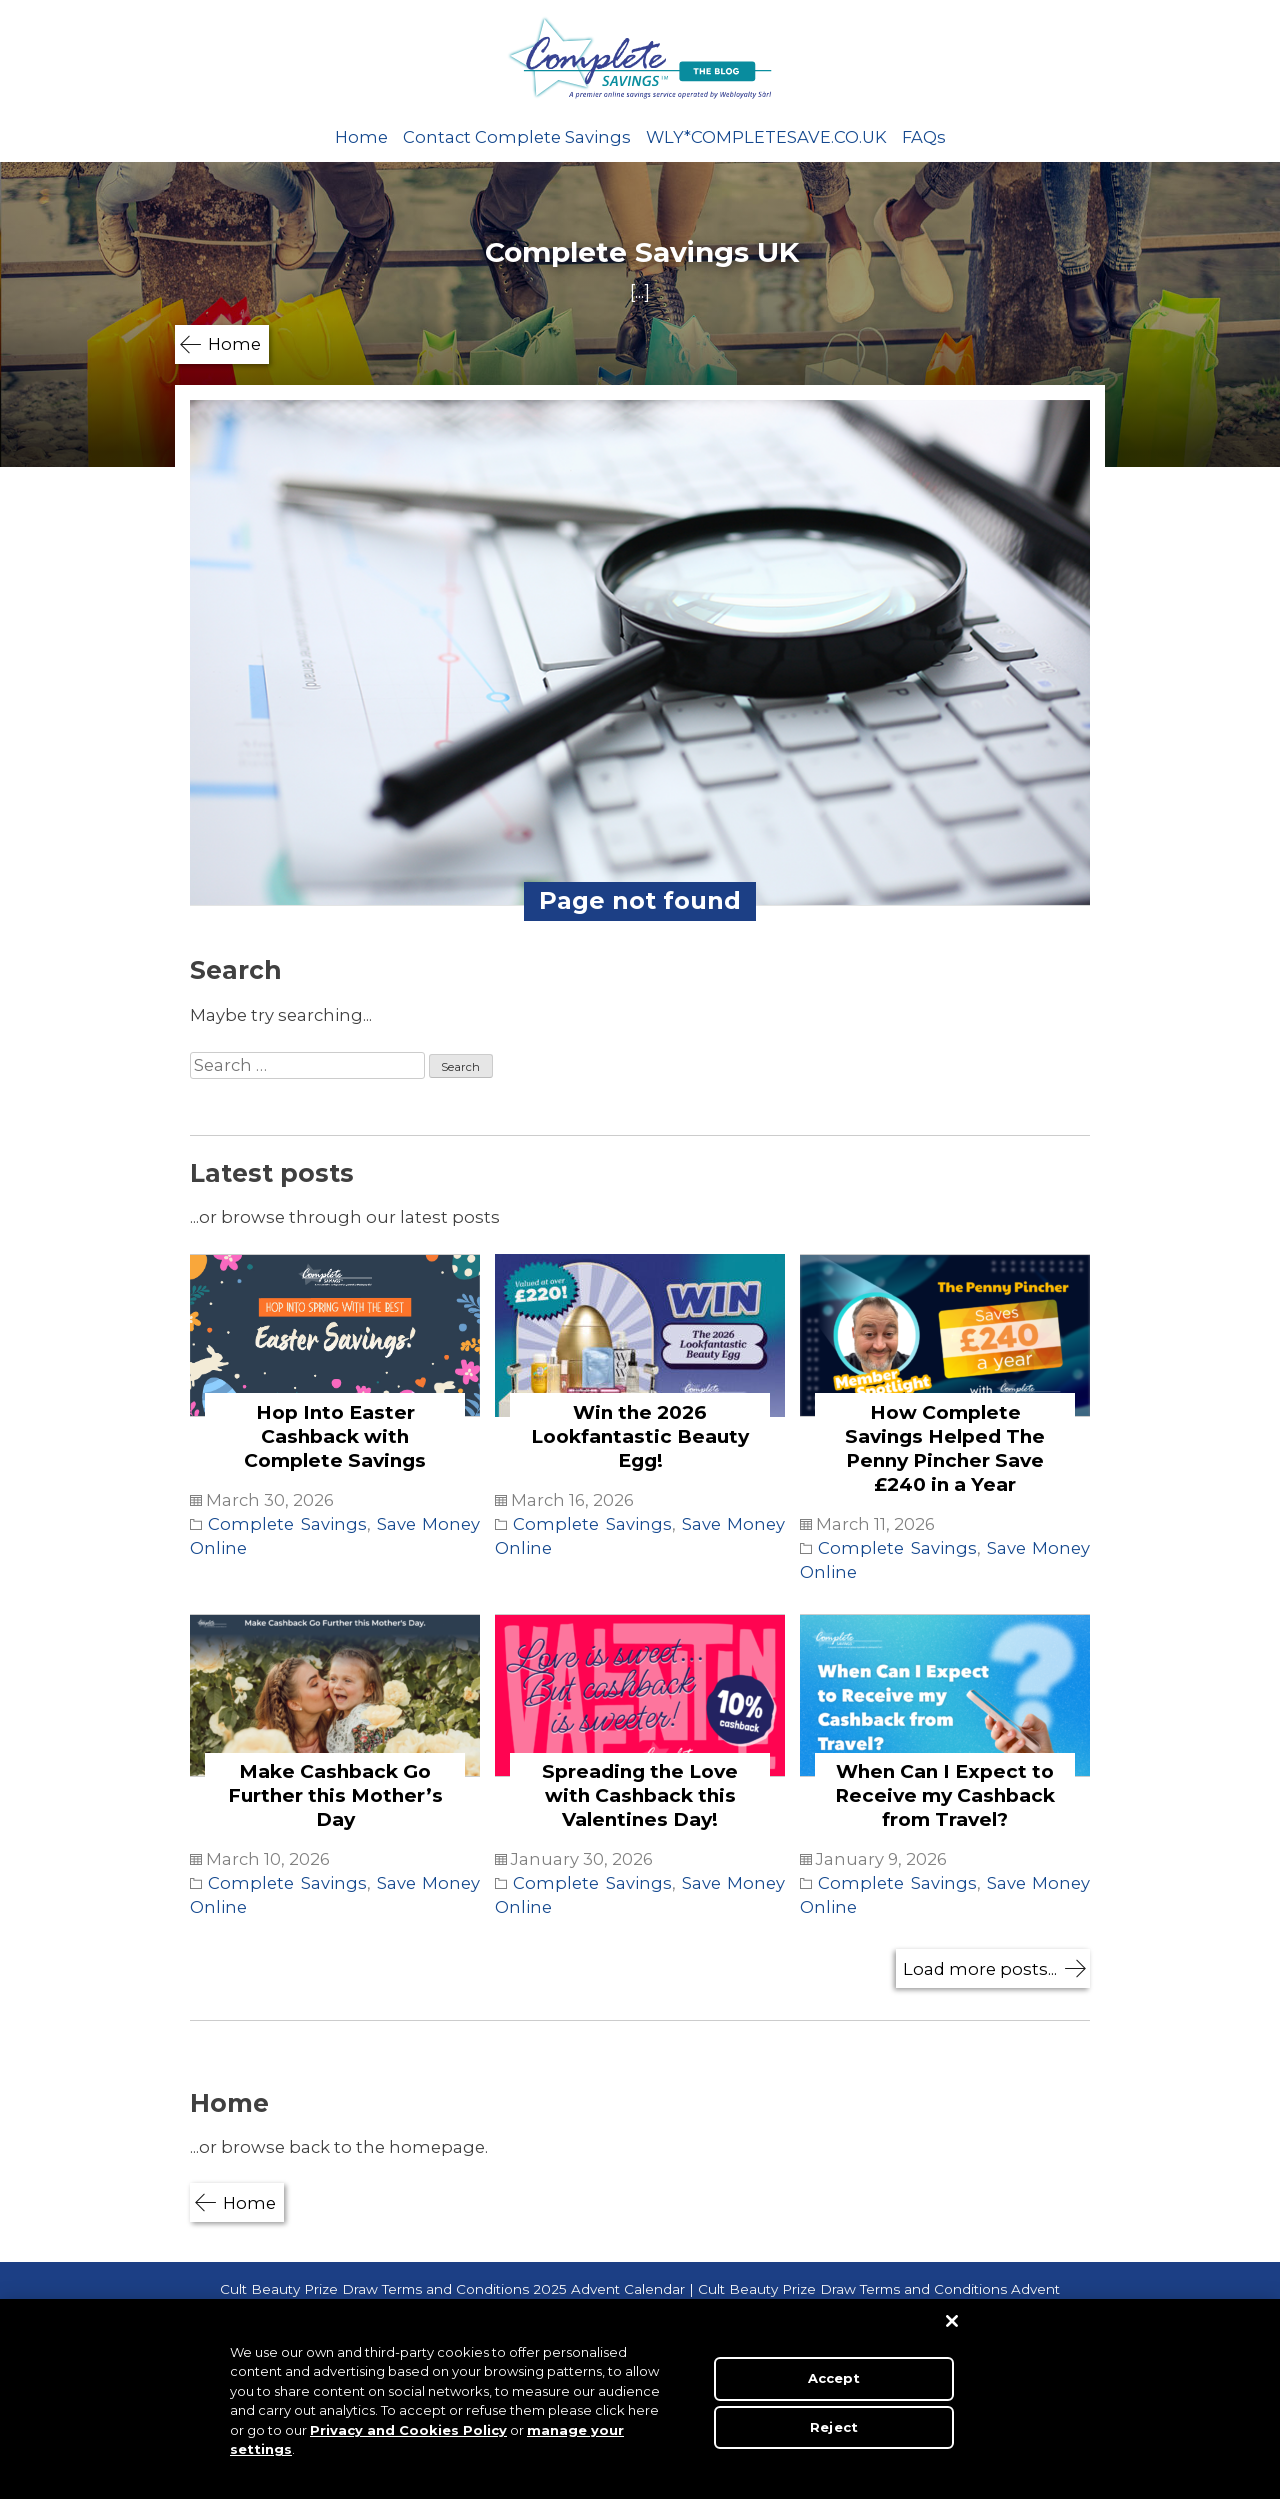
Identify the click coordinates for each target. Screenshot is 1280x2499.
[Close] (952, 2321)
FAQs (924, 137)
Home (361, 137)
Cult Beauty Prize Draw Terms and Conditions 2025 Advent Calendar (452, 2289)
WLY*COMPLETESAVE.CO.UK (766, 137)
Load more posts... (980, 1969)
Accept (834, 2378)
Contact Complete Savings (517, 137)
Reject (834, 2426)
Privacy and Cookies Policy (408, 2430)
